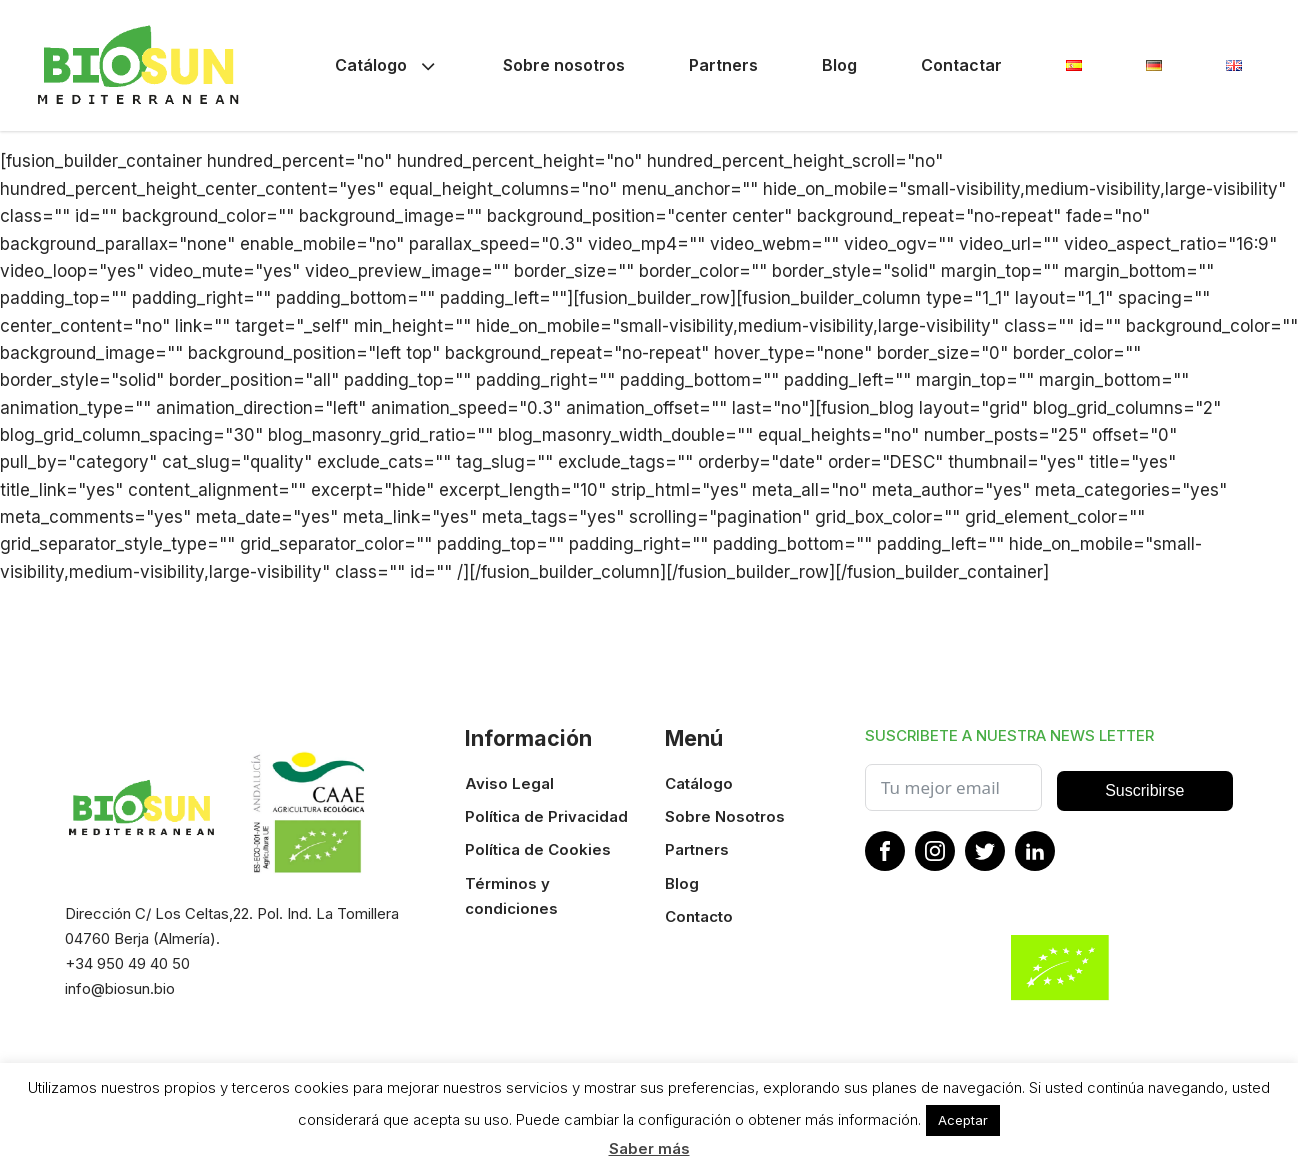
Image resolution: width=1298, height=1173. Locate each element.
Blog (839, 65)
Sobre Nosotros (725, 816)
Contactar (961, 65)
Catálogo (387, 65)
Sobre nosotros (564, 65)
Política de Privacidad (546, 816)
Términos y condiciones (511, 896)
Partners (723, 65)
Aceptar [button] (963, 1120)
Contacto (699, 916)
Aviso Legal (509, 783)
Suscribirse (1144, 790)
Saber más (649, 1148)
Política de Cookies (538, 849)
